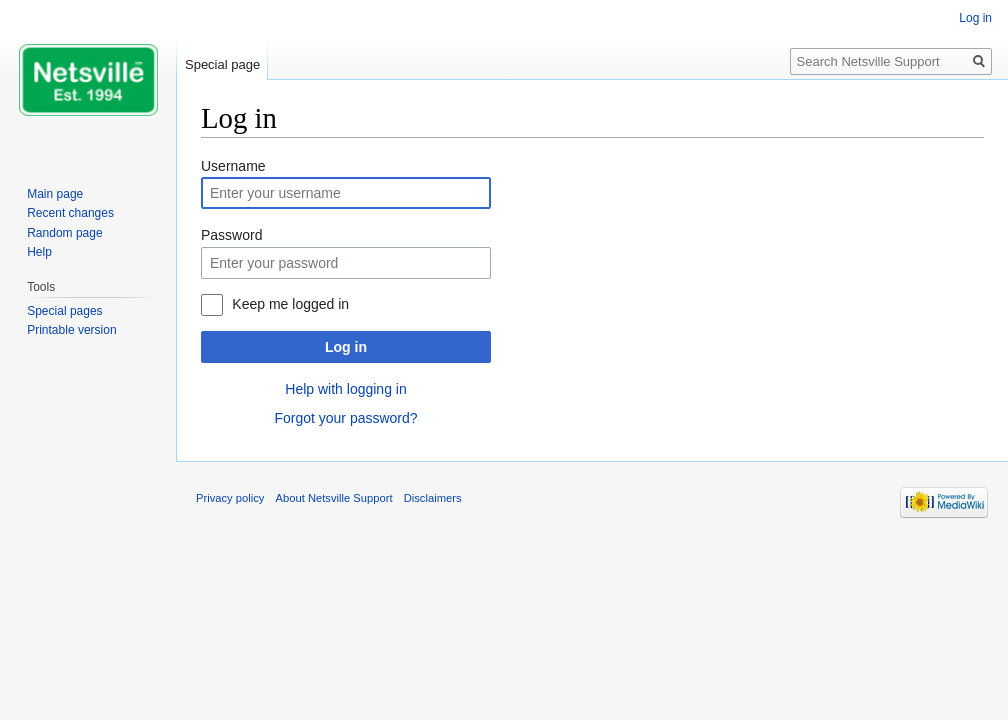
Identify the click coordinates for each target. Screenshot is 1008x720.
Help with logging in (345, 389)
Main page (55, 194)
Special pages (64, 311)
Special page (222, 64)
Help (39, 252)
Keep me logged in (290, 304)
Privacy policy (230, 498)
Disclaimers (433, 498)
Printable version (71, 330)
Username (233, 166)
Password (231, 235)
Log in (346, 347)
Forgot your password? (345, 418)
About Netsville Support (334, 498)
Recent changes (70, 213)
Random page (64, 233)
